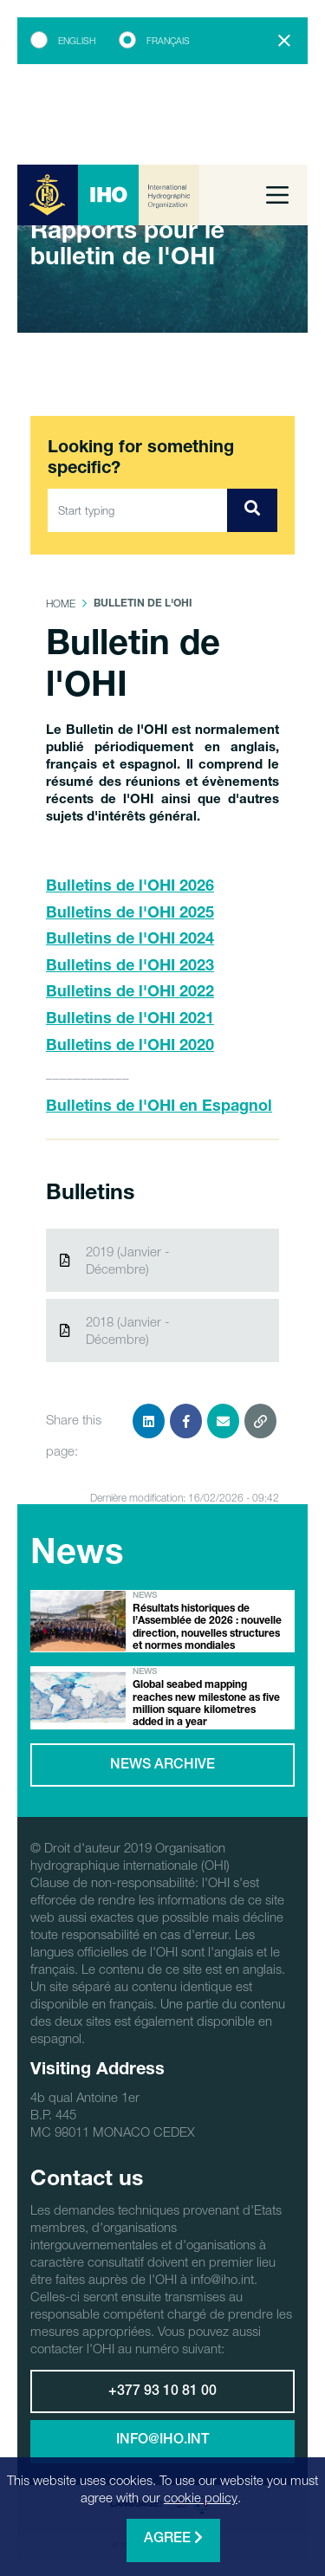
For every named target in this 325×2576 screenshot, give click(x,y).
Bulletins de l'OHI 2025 (130, 914)
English (76, 41)
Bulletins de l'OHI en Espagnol (159, 1107)
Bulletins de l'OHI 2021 (130, 1020)
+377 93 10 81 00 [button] (162, 2392)
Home (60, 603)
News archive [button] (162, 1766)
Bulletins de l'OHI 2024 (130, 940)
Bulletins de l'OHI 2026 (130, 887)
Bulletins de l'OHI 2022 (130, 993)
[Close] (284, 40)
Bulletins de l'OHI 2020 (130, 1046)
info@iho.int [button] (162, 2441)
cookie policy (200, 2497)
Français (168, 41)
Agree (173, 2538)
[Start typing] (138, 510)
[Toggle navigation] (277, 195)
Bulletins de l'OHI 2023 (130, 967)
